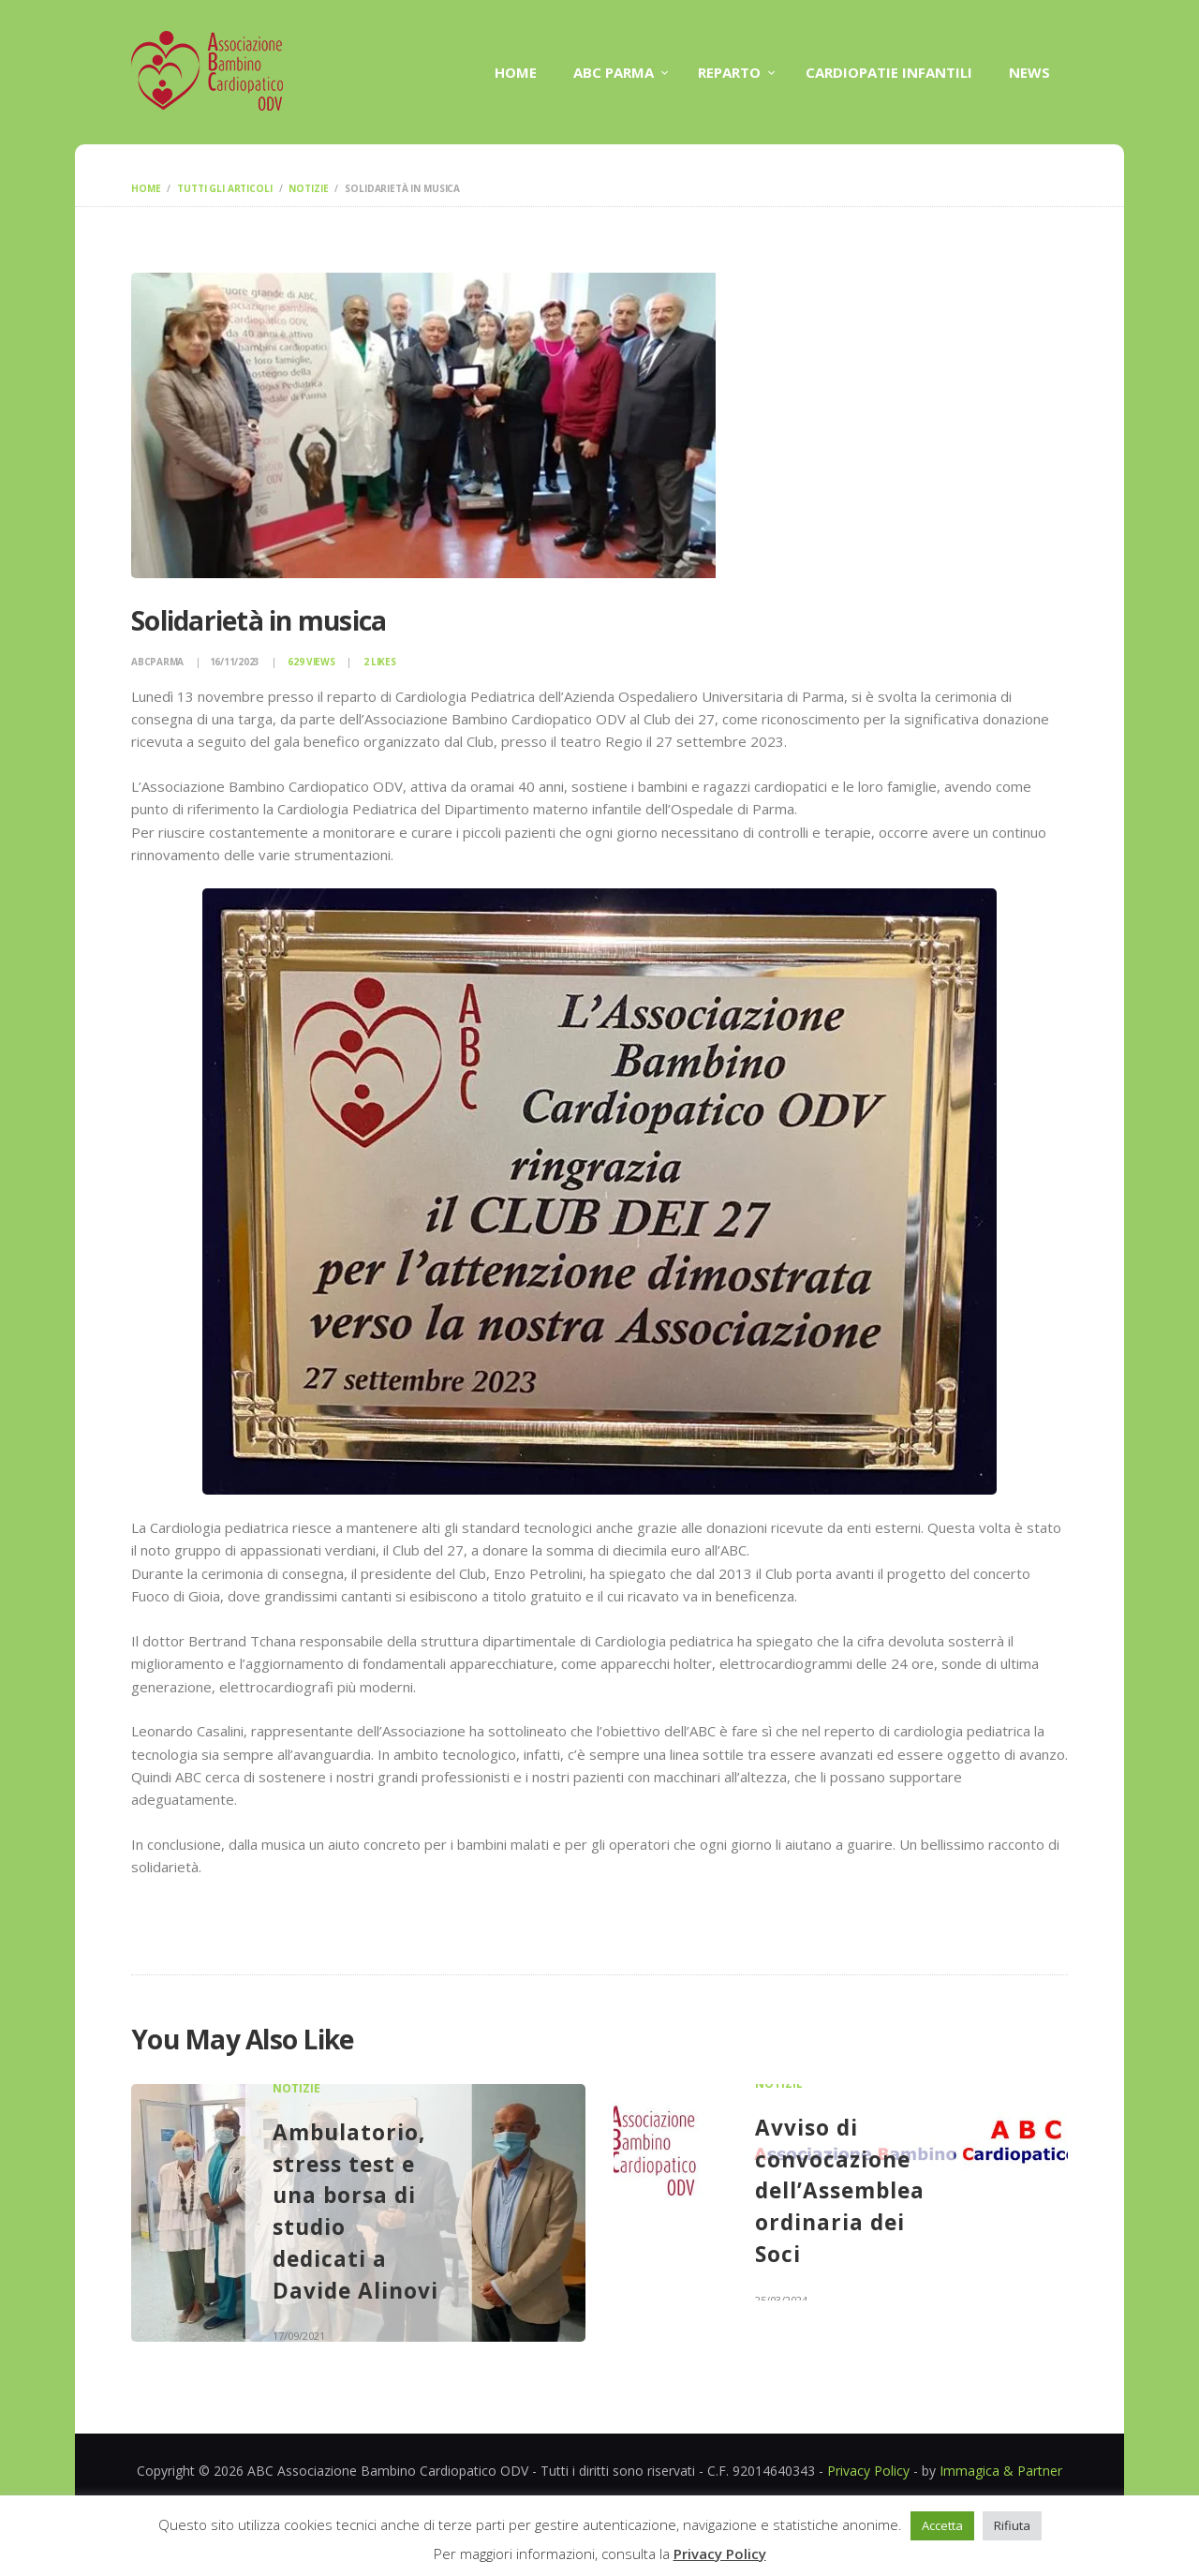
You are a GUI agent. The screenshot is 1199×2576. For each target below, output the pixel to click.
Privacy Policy (868, 2470)
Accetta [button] (942, 2525)
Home (145, 188)
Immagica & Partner (1001, 2470)
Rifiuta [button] (1012, 2525)
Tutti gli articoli (224, 188)
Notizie (308, 188)
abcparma (158, 661)
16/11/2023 (235, 661)
